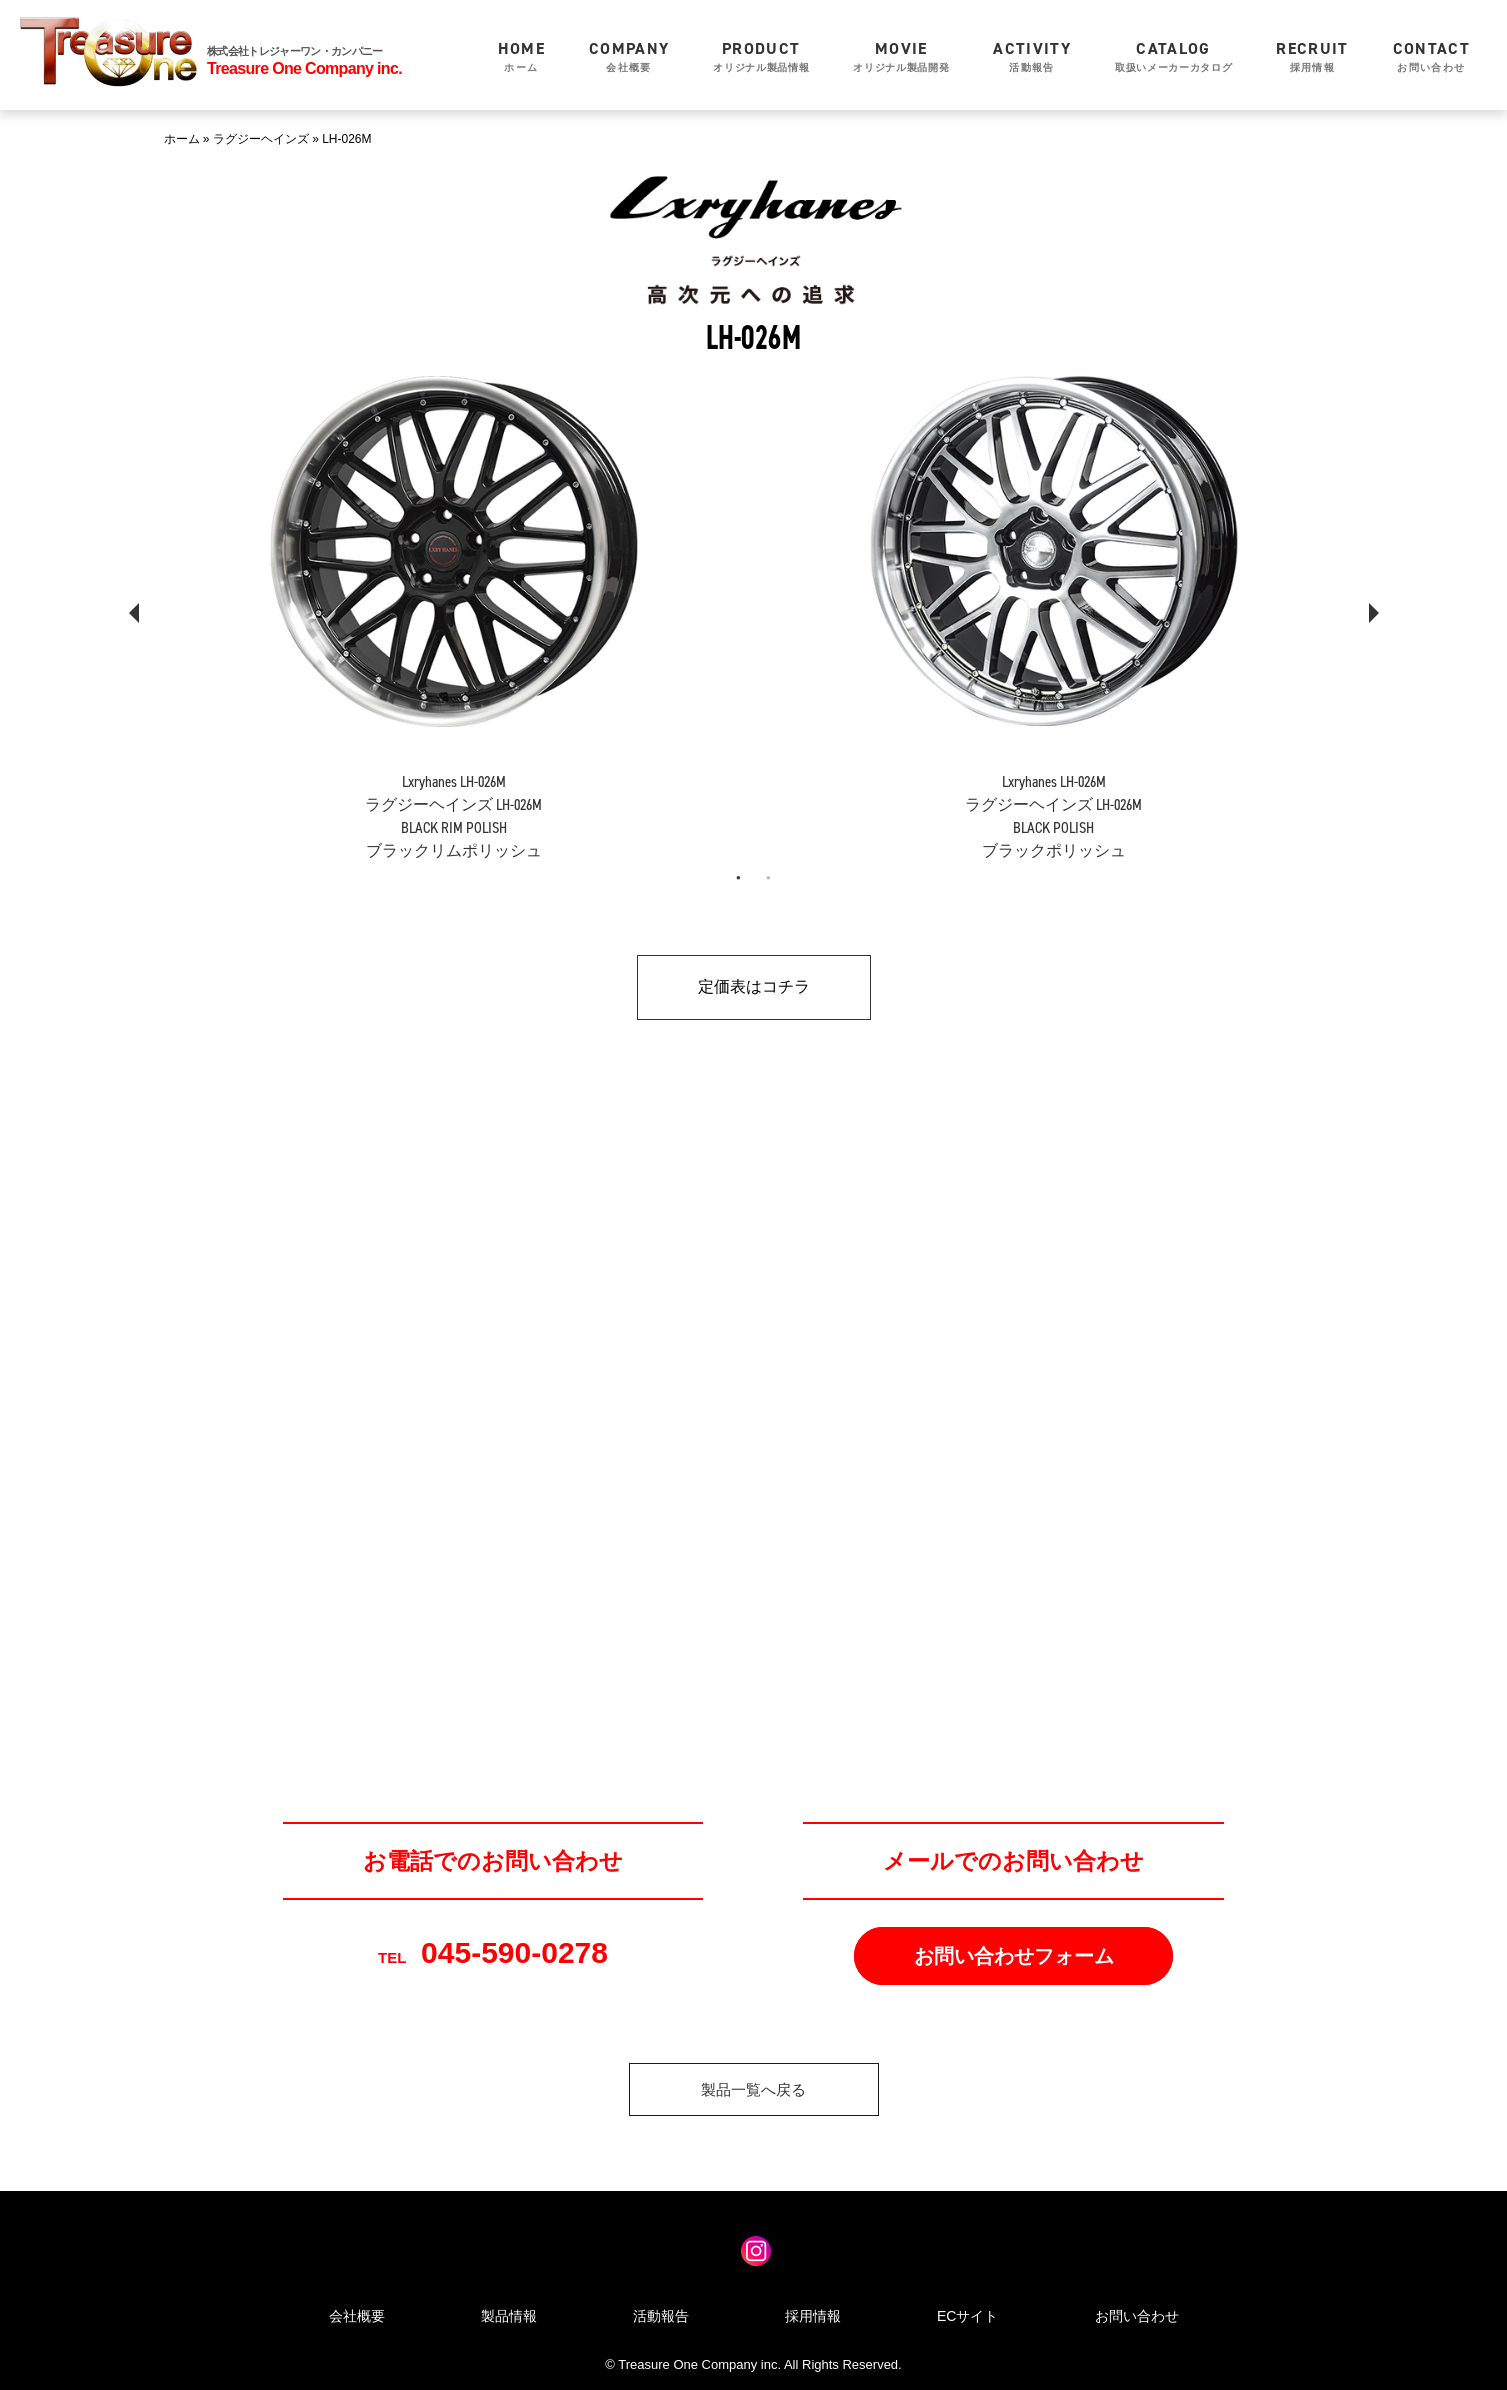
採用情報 (1312, 56)
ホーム (521, 56)
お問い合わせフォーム (1014, 1956)
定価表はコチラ (754, 986)
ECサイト (967, 2316)
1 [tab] (739, 878)
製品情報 (509, 2316)
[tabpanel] (454, 597)
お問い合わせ (1431, 56)
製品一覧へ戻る (753, 2089)
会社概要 (629, 56)
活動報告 (1032, 56)
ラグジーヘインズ (261, 139)
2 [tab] (769, 878)
